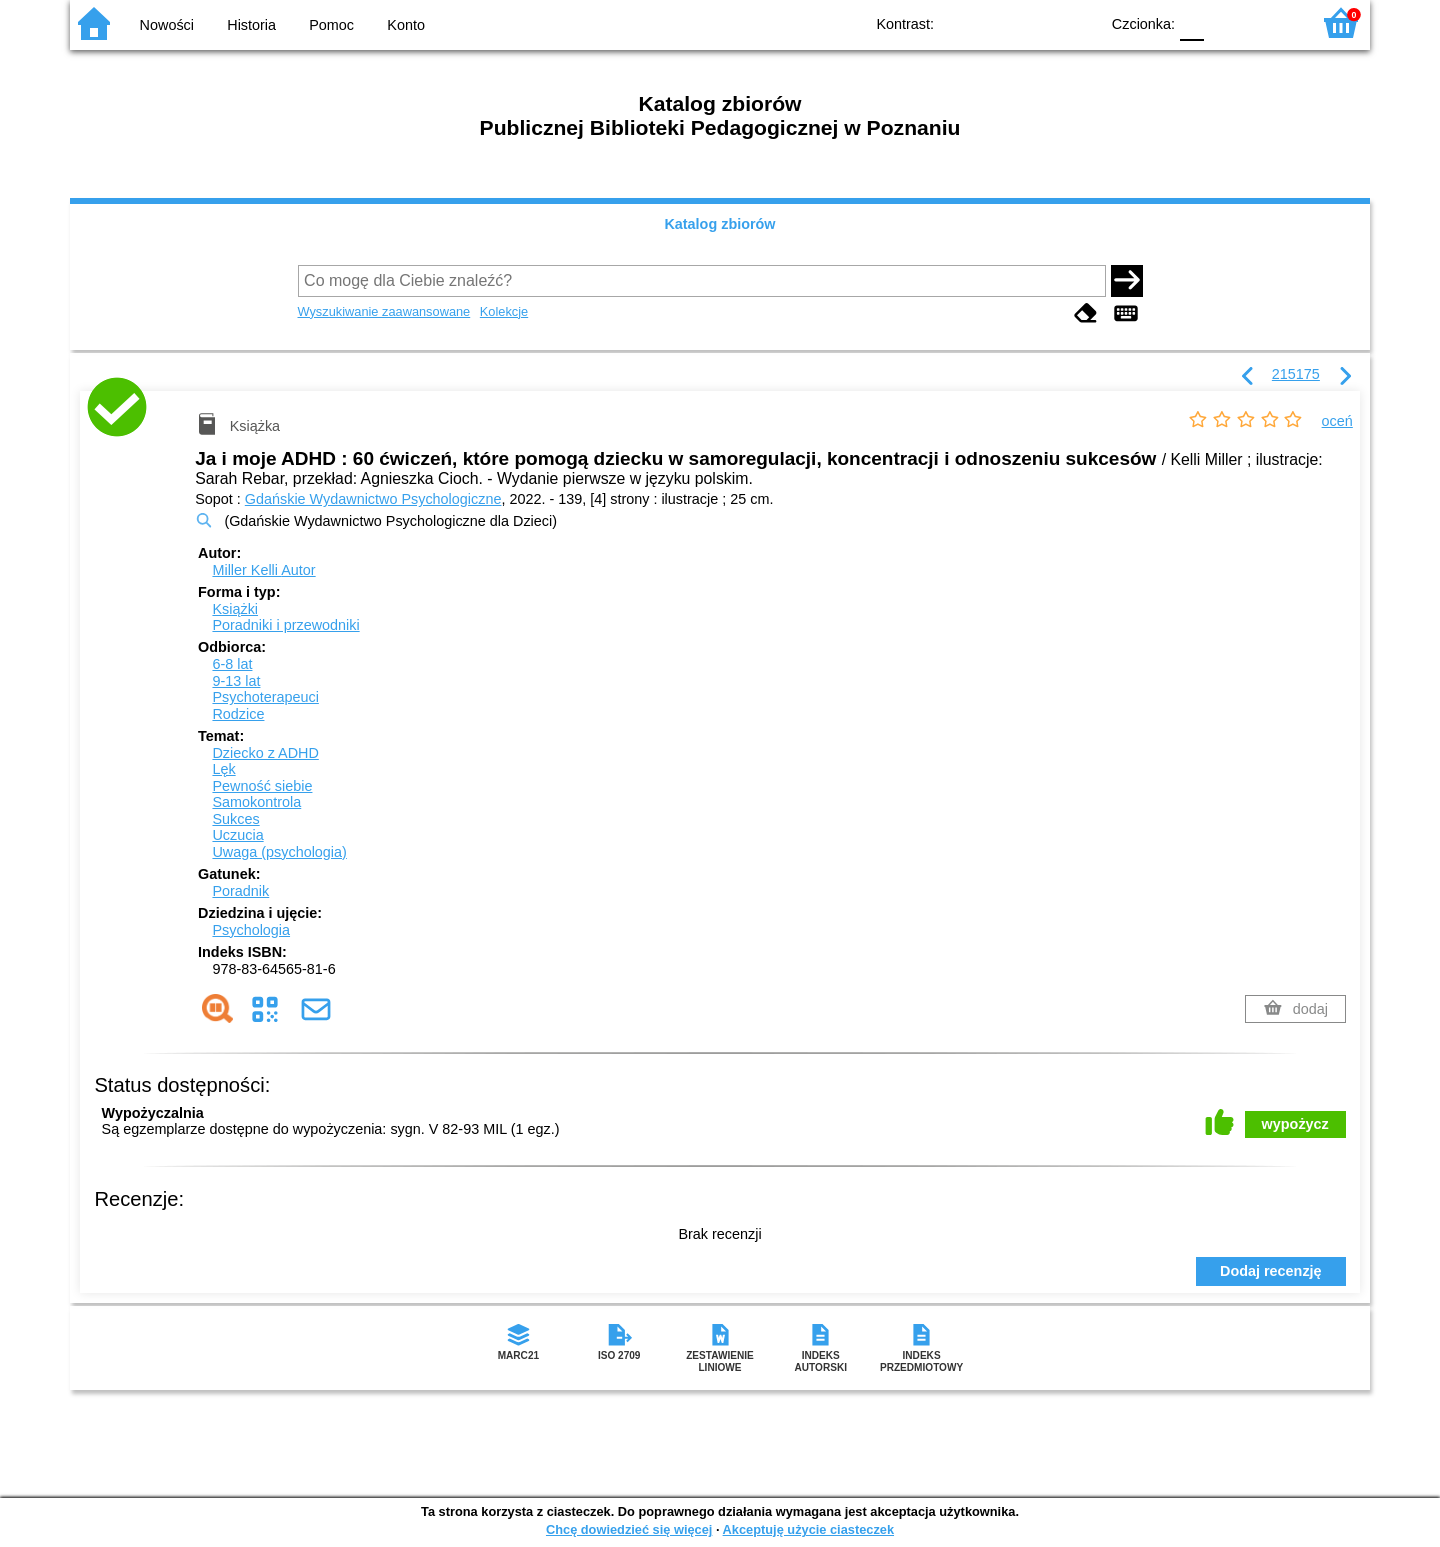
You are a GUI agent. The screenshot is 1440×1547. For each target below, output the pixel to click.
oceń (1337, 421)
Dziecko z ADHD (265, 753)
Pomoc (331, 25)
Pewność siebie (262, 786)
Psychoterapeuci (265, 697)
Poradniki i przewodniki (285, 625)
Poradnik (240, 891)
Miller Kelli (263, 570)
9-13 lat (236, 681)
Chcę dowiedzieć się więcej (629, 1529)
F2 (1272, 22)
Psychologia (251, 930)
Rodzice (238, 714)
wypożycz (1295, 1124)
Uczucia (237, 835)
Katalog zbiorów (719, 224)
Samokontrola (256, 802)
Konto (406, 25)
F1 (1226, 22)
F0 (1191, 22)
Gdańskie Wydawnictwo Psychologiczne (373, 499)
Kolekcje (504, 311)
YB (1037, 22)
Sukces (235, 819)
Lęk (223, 769)
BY (1077, 22)
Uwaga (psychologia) (279, 852)
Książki (235, 609)
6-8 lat (232, 664)
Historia (251, 25)
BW (997, 22)
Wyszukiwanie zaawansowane (384, 311)
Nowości (167, 25)
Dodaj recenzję (1271, 1271)
